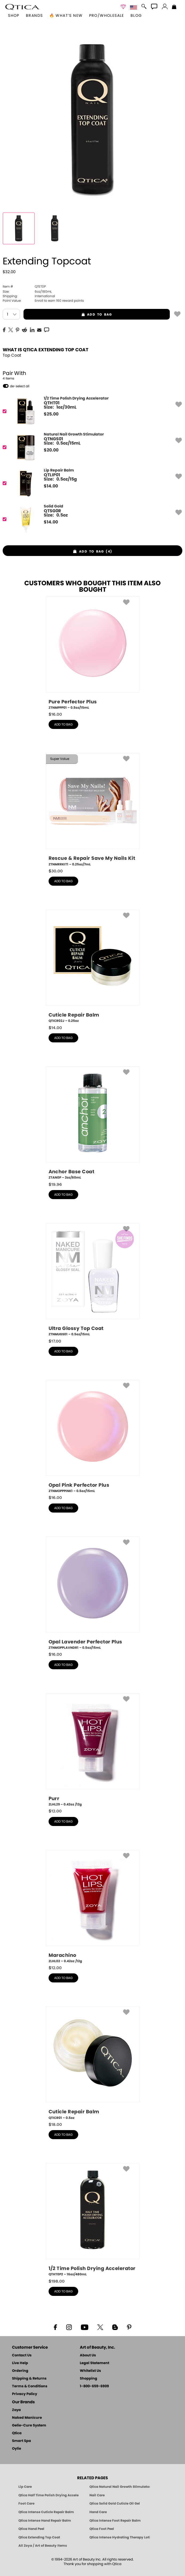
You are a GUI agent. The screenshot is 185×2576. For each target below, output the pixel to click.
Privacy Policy (24, 2394)
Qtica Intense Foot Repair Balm (115, 2520)
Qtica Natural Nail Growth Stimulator (119, 2486)
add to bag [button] (67, 314)
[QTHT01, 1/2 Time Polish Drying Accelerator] (90, 411)
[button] (22, 7)
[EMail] (39, 329)
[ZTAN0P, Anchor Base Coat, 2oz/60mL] (92, 1123)
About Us (88, 2355)
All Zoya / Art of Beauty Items (42, 2545)
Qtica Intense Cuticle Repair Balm (46, 2512)
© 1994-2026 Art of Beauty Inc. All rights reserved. (92, 2562)
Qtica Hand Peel (31, 2528)
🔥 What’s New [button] (66, 16)
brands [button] (34, 16)
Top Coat (12, 355)
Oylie (16, 2448)
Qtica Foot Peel (101, 2528)
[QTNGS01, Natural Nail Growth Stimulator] (90, 447)
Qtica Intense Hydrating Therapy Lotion (119, 2537)
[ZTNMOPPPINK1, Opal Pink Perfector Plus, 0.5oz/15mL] (92, 1436)
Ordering (20, 2371)
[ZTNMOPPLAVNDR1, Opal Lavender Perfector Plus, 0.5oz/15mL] (92, 1593)
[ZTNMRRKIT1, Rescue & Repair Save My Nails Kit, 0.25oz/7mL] (92, 809)
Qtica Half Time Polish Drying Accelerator (48, 2495)
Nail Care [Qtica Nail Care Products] (97, 2495)
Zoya (16, 2410)
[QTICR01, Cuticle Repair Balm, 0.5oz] (92, 2063)
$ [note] (51, 414)
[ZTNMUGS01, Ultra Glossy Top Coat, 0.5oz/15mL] (92, 1280)
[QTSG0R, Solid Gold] (90, 519)
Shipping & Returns (29, 2378)
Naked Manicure (27, 2418)
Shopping (88, 2378)
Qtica (17, 2433)
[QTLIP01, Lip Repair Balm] (90, 483)
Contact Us (22, 2355)
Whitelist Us (90, 2371)
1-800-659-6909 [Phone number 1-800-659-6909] (94, 2386)
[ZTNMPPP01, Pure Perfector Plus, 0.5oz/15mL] (92, 653)
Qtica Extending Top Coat (39, 2537)
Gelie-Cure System (29, 2425)
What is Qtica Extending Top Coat (45, 350)
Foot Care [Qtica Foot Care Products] (26, 2503)
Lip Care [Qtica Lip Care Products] (25, 2486)
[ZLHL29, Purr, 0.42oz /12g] (92, 1750)
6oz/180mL (27, 291)
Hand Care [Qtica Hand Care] (98, 2512)
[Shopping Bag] (174, 7)
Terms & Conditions (29, 2386)
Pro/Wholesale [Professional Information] (106, 16)
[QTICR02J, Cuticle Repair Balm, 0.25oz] (92, 966)
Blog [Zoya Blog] (136, 16)
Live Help (20, 2363)
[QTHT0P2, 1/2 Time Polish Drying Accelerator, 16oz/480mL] (92, 2220)
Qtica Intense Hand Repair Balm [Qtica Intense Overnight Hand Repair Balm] (44, 2520)
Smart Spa (21, 2441)
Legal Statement (94, 2363)
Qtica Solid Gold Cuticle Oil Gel (114, 2503)
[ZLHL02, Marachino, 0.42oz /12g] (92, 1907)
